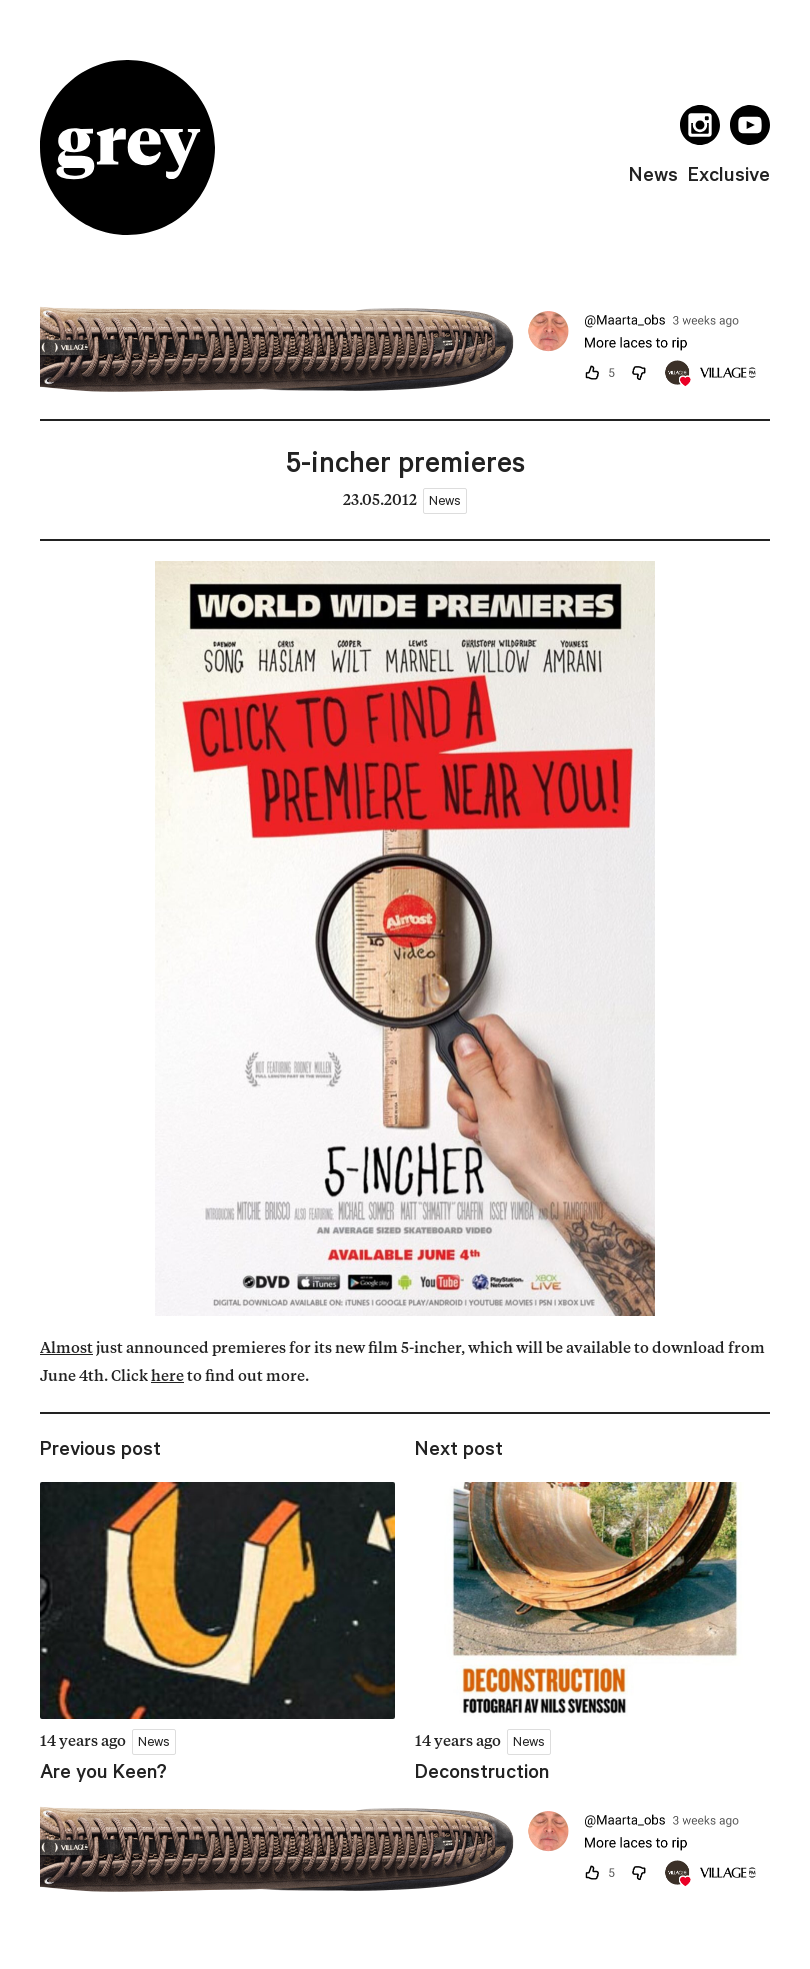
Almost (66, 1349)
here (167, 1377)
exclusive (729, 174)
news (653, 174)
